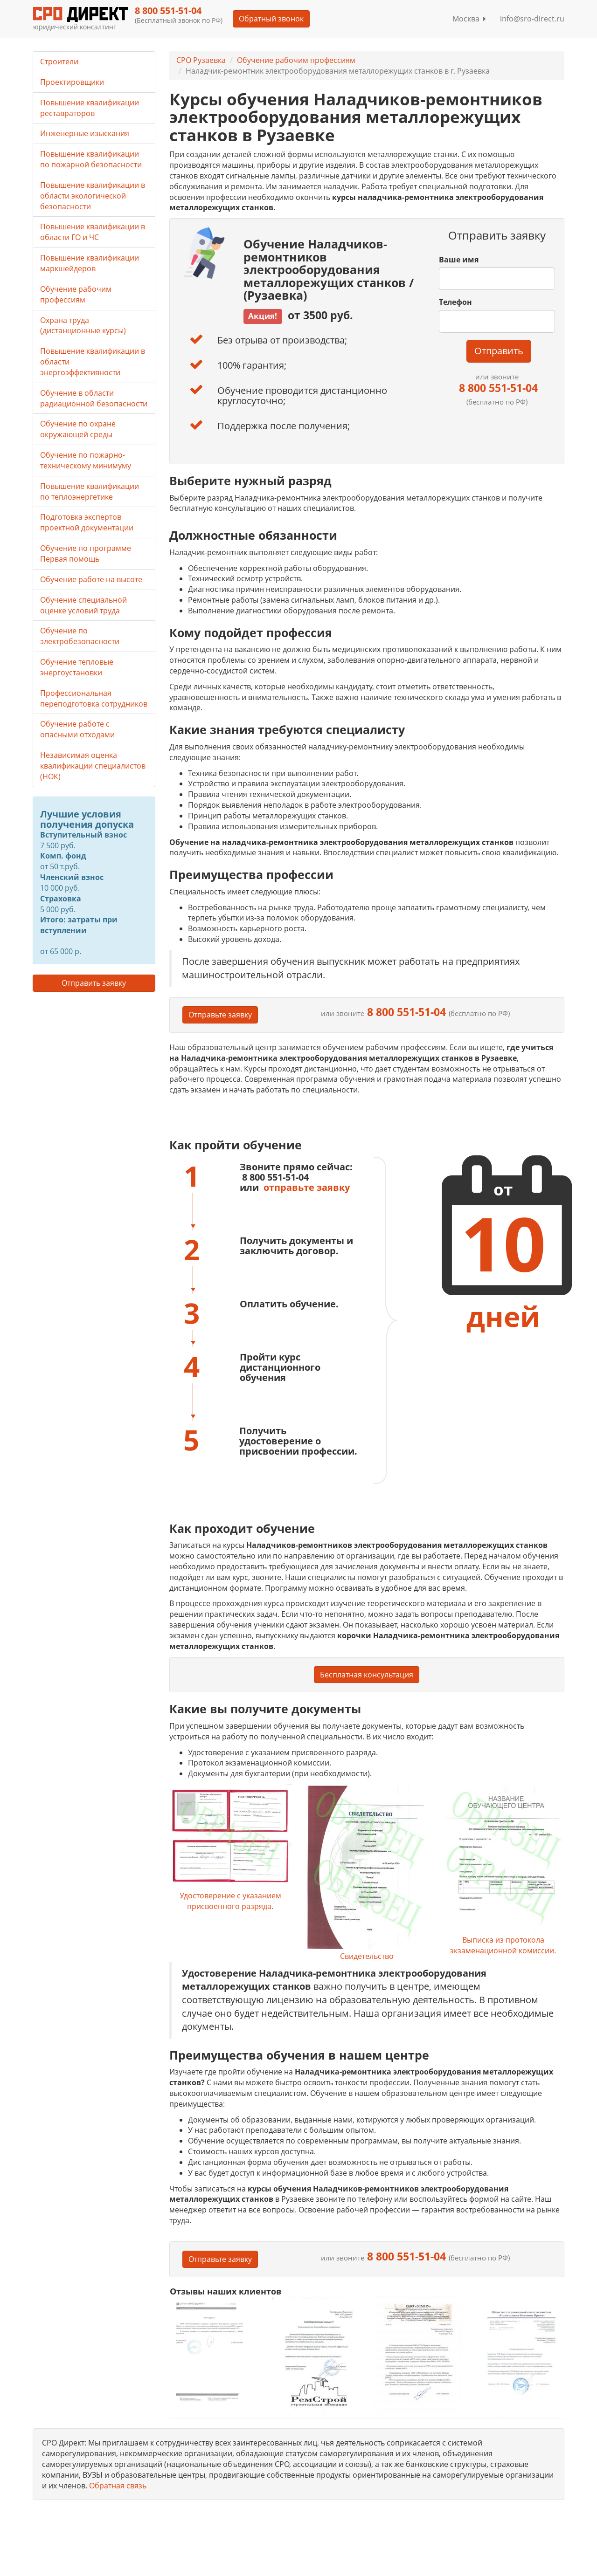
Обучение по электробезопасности (79, 635)
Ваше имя (459, 259)
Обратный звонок (270, 19)
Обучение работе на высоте (91, 579)
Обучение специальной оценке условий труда (83, 605)
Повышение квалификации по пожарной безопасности (91, 159)
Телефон (455, 302)
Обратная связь (117, 2485)
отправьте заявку (307, 1187)
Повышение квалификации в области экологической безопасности (92, 196)
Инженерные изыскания (84, 133)
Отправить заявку (94, 983)
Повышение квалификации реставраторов (89, 107)
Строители (59, 61)
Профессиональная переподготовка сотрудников (93, 698)
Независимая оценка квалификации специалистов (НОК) (93, 766)
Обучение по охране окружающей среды (78, 429)
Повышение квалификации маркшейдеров (89, 263)
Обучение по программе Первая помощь (85, 553)
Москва (469, 19)
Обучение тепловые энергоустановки (76, 667)
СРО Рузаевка (201, 60)
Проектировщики (72, 82)
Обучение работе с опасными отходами (77, 729)
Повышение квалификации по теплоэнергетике (89, 491)
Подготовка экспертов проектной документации (86, 522)
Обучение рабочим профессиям (296, 60)
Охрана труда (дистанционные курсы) (83, 325)
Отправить (498, 350)
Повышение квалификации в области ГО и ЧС (92, 231)
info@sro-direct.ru (532, 19)
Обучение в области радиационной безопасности (93, 398)
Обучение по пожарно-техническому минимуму (85, 460)
